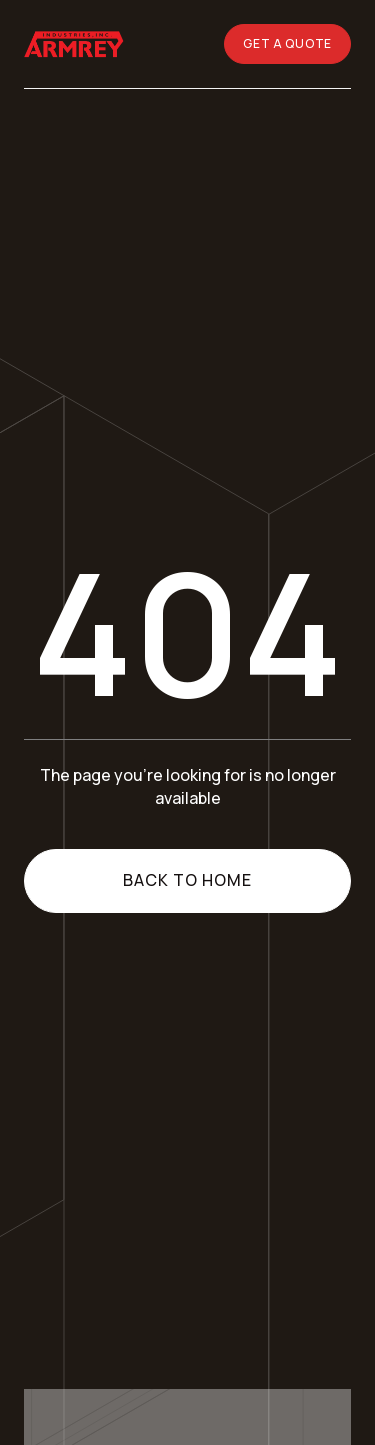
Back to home (187, 880)
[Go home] (76, 44)
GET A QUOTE (287, 43)
